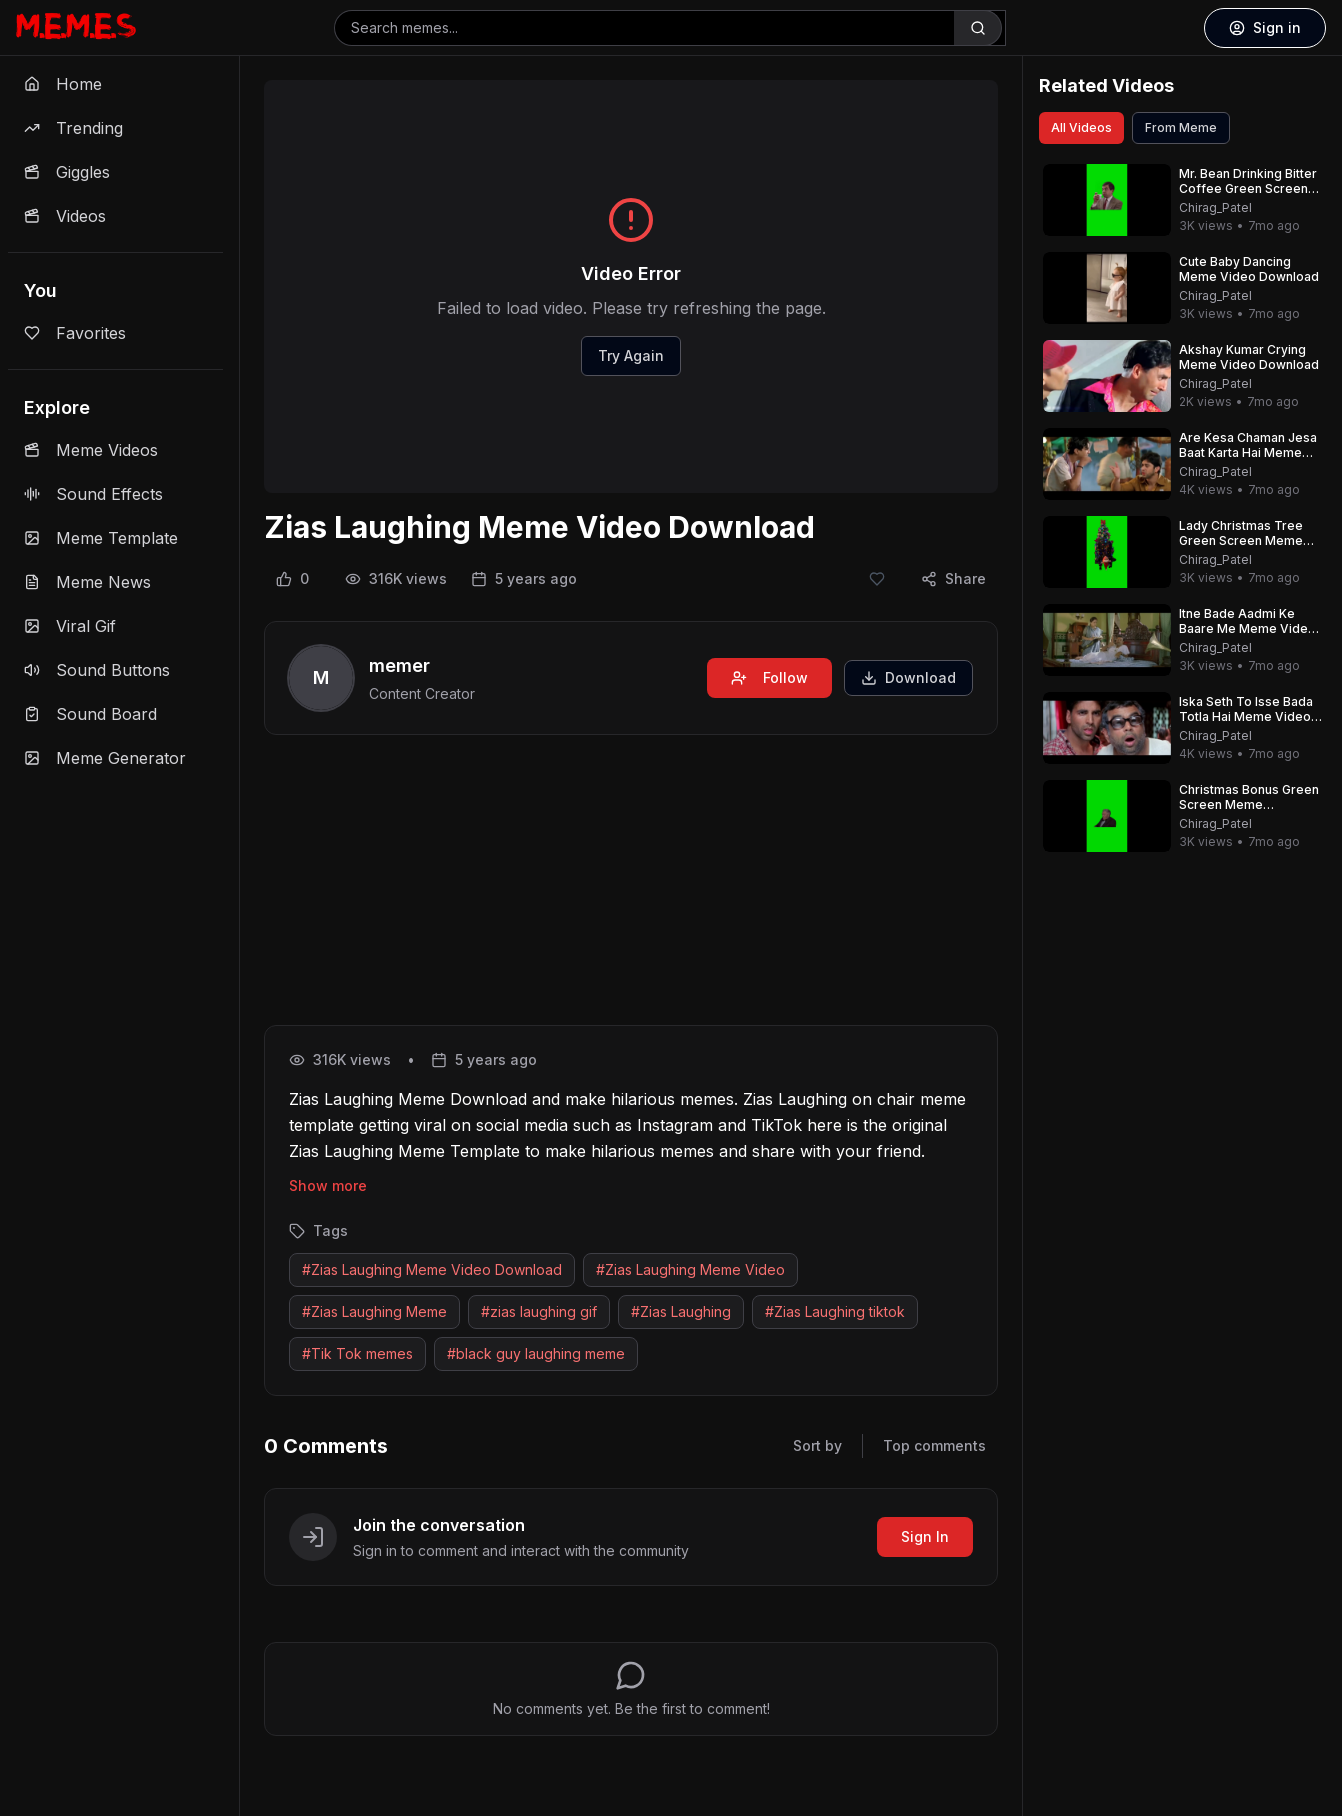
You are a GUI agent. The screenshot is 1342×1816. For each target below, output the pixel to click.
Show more (328, 1185)
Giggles (67, 172)
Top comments (934, 1445)
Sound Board (90, 714)
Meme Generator (105, 758)
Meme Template (101, 538)
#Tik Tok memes (357, 1353)
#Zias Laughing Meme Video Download (432, 1269)
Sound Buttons (97, 670)
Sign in (1265, 27)
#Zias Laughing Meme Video (690, 1269)
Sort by (817, 1445)
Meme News (87, 582)
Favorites (75, 333)
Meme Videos (91, 450)
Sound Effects (93, 494)
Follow (769, 677)
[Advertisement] (631, 884)
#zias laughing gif (539, 1311)
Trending (73, 128)
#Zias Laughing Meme (374, 1311)
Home (63, 84)
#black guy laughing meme (536, 1353)
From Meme (1181, 127)
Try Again (631, 355)
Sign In (925, 1536)
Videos (65, 216)
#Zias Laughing (681, 1311)
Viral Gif (70, 626)
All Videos (1081, 127)
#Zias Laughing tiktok (835, 1311)
